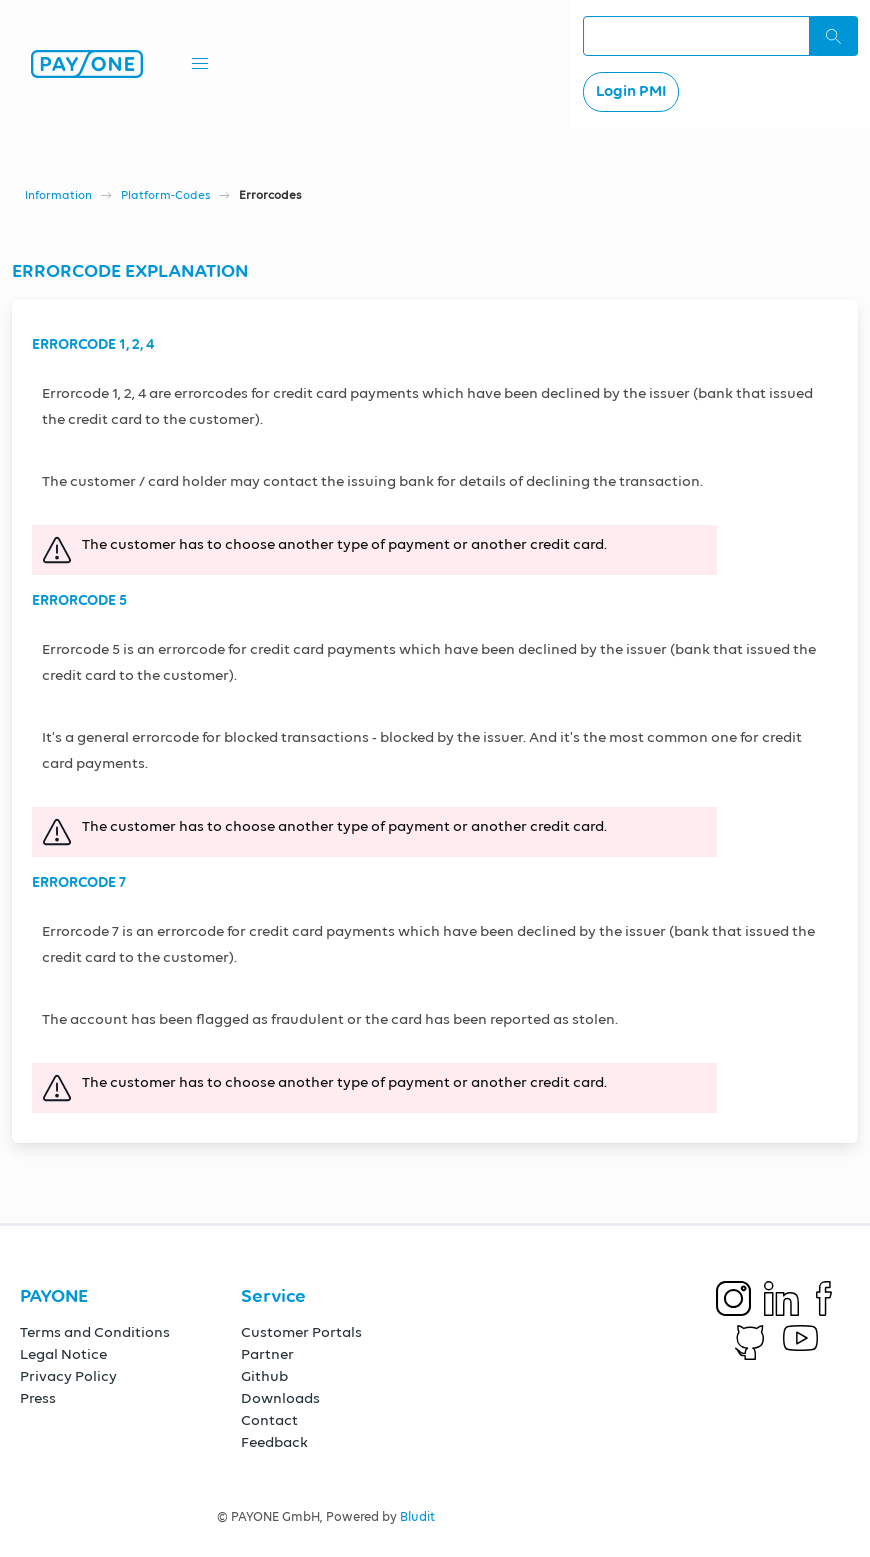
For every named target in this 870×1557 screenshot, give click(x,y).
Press (38, 1398)
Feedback (274, 1442)
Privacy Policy (68, 1376)
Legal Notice (63, 1354)
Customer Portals (301, 1332)
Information (58, 196)
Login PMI (631, 92)
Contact (269, 1420)
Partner (267, 1354)
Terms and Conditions (95, 1332)
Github (264, 1376)
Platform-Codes (165, 196)
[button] (200, 64)
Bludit (417, 1517)
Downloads (280, 1398)
